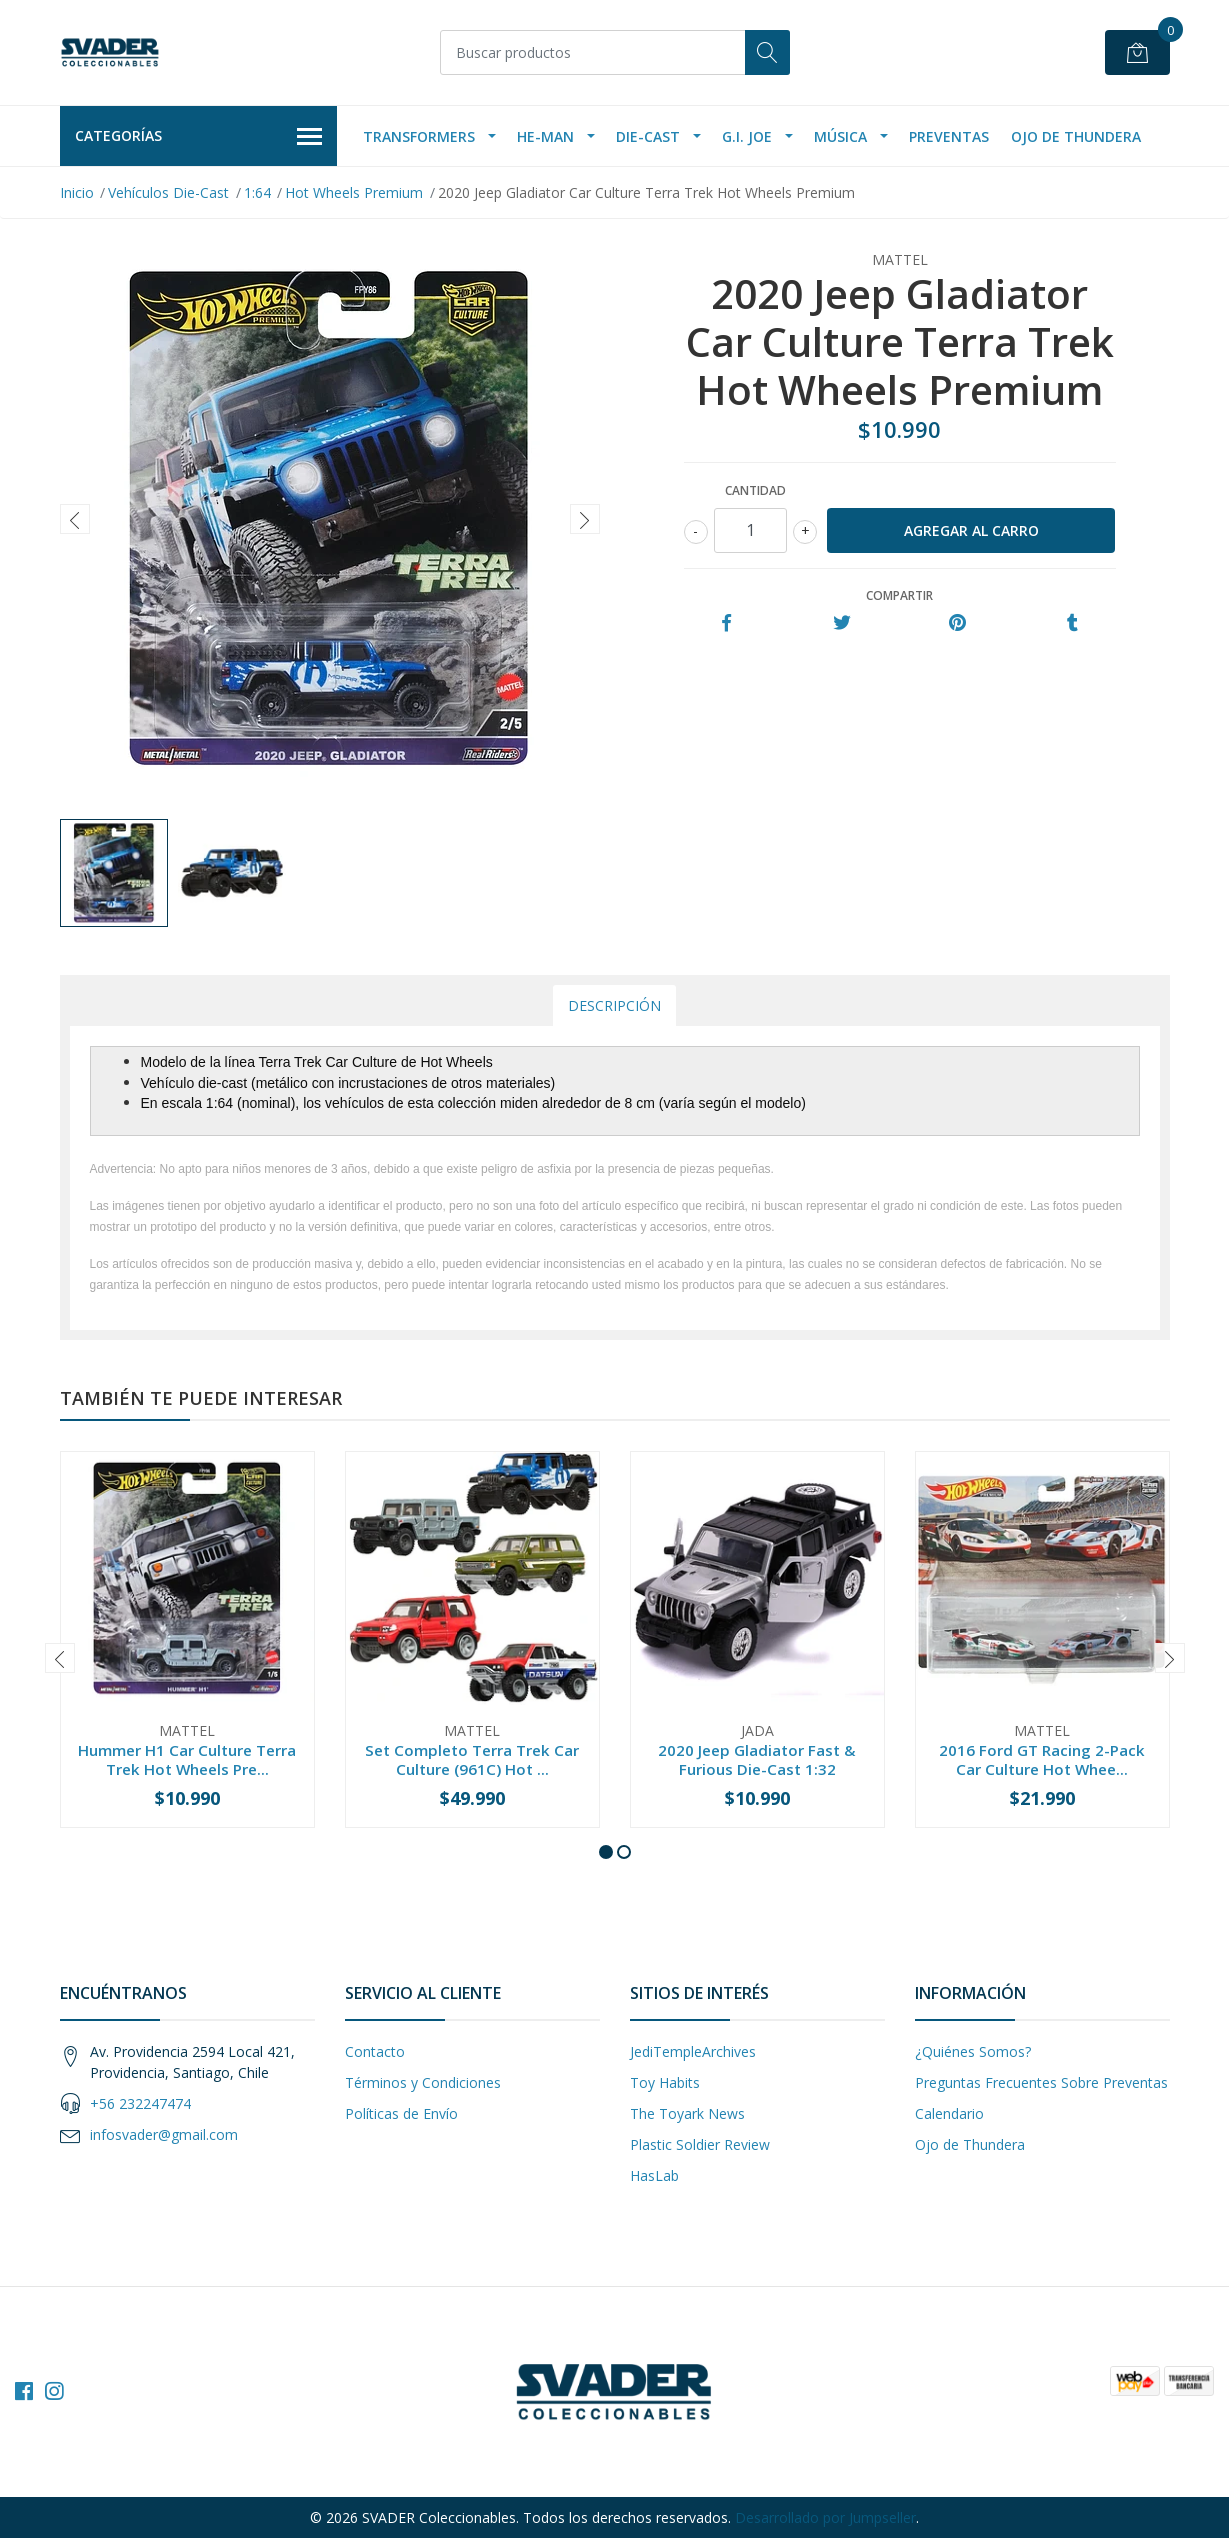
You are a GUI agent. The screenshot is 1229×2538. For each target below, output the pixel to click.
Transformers (419, 136)
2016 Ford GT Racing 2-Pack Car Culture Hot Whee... (1042, 1759)
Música (840, 136)
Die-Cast (648, 136)
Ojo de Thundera (1076, 136)
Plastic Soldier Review (700, 2144)
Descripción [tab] (614, 1005)
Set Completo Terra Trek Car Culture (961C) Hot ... (472, 1759)
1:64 (257, 192)
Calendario (949, 2113)
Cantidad (755, 490)
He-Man (545, 136)
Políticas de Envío (401, 2113)
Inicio (77, 192)
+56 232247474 (140, 2103)
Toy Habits (665, 2082)
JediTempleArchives (693, 2051)
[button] (606, 1852)
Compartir (899, 595)
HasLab (654, 2175)
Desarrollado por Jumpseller (825, 2517)
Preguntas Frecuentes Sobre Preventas (1041, 2082)
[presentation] (75, 519)
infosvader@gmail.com (164, 2134)
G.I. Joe (747, 136)
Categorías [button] (199, 137)
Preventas (949, 136)
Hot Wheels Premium (354, 192)
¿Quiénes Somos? (973, 2051)
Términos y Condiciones (423, 2082)
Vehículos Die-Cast (168, 192)
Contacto (375, 2051)
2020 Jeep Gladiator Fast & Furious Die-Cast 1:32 (757, 1759)
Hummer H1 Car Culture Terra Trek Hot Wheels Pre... (187, 1759)
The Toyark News (687, 2113)
